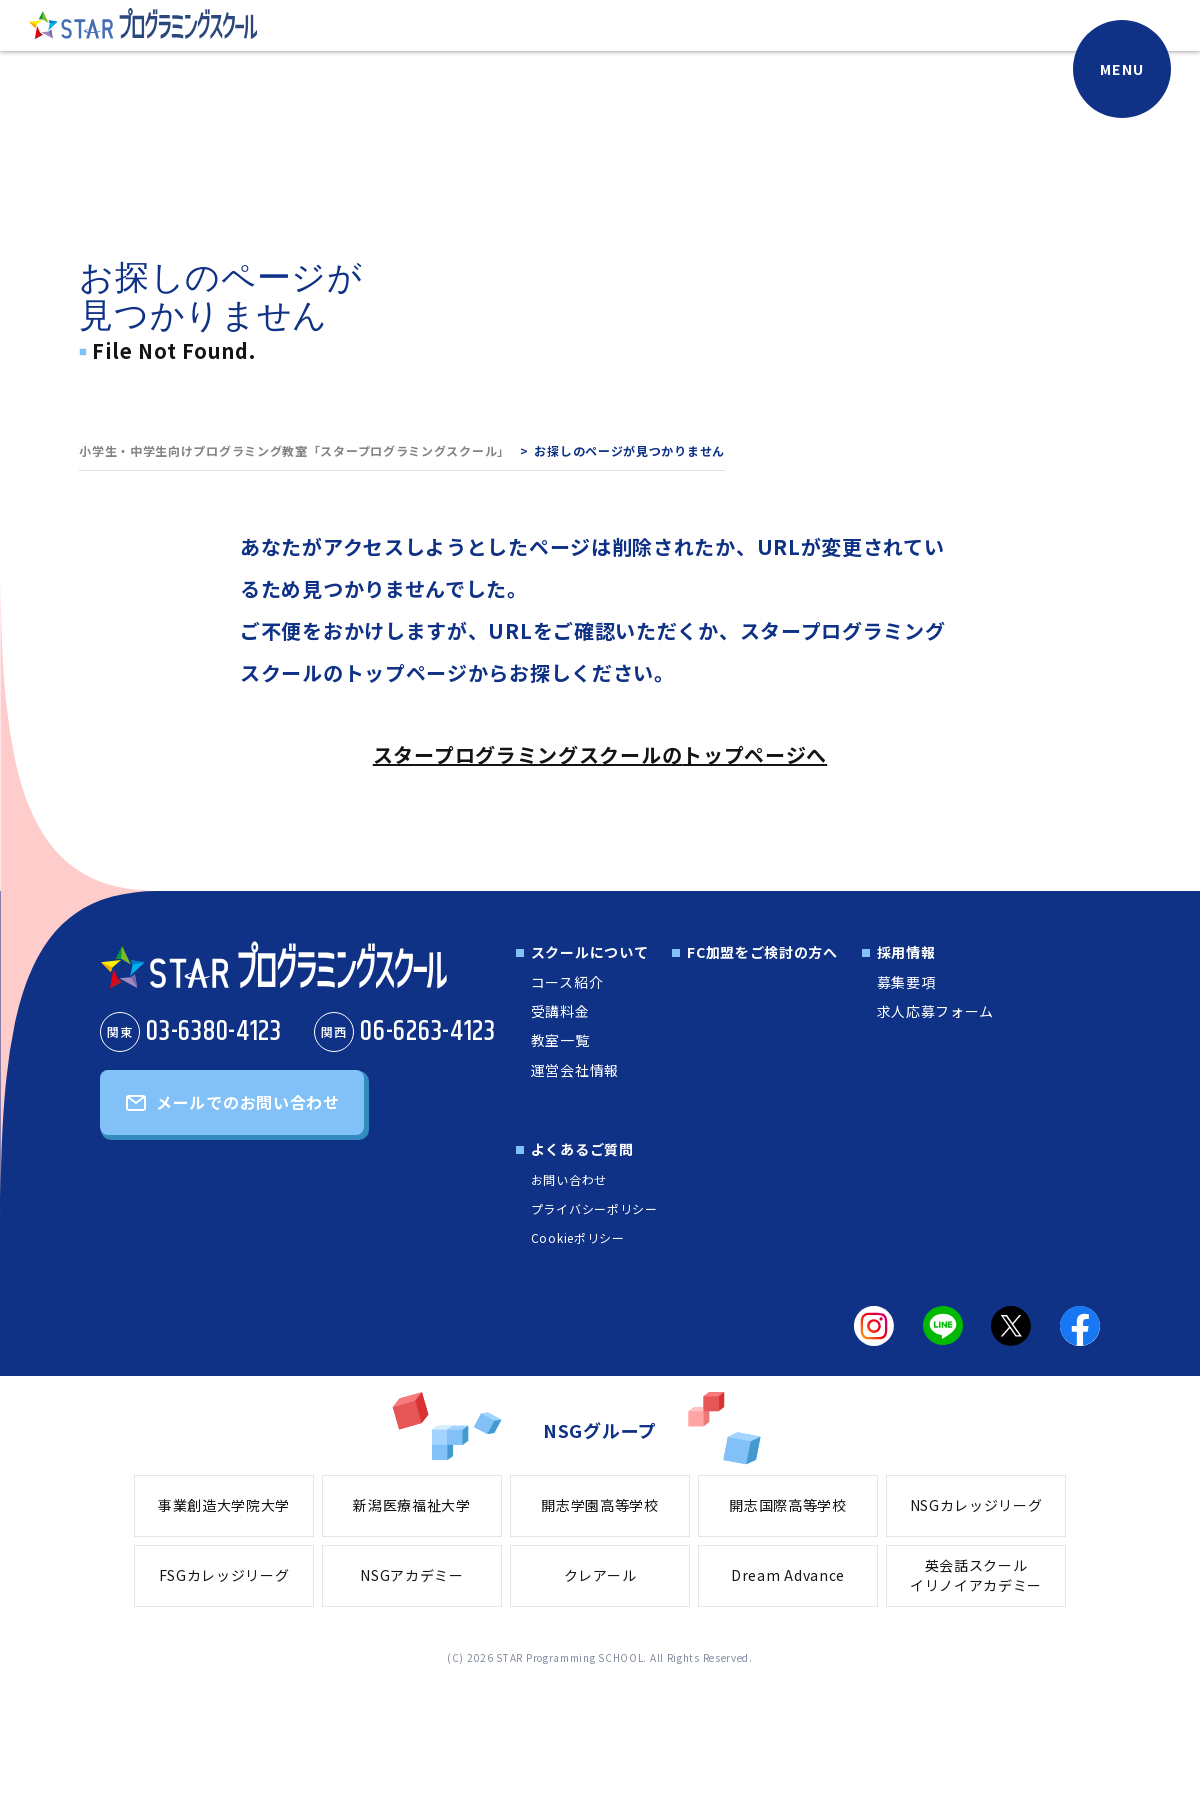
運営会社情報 (575, 1070)
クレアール (600, 1575)
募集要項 (906, 982)
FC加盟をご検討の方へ (762, 952)
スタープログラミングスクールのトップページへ (600, 754)
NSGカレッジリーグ (976, 1505)
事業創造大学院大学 (224, 1505)
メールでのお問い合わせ (248, 1102)
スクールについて (590, 952)
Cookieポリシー (578, 1237)
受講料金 (560, 1011)
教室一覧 (560, 1040)
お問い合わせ (569, 1179)
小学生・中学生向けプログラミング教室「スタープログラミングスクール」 (294, 450)
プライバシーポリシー (594, 1208)
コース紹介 (567, 982)
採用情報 (906, 952)
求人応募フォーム (936, 1011)
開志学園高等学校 (600, 1505)
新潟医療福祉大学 (412, 1505)
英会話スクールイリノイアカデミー (976, 1575)
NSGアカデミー (412, 1575)
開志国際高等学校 (788, 1505)
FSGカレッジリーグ (224, 1575)
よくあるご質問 (582, 1149)
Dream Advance (788, 1575)
